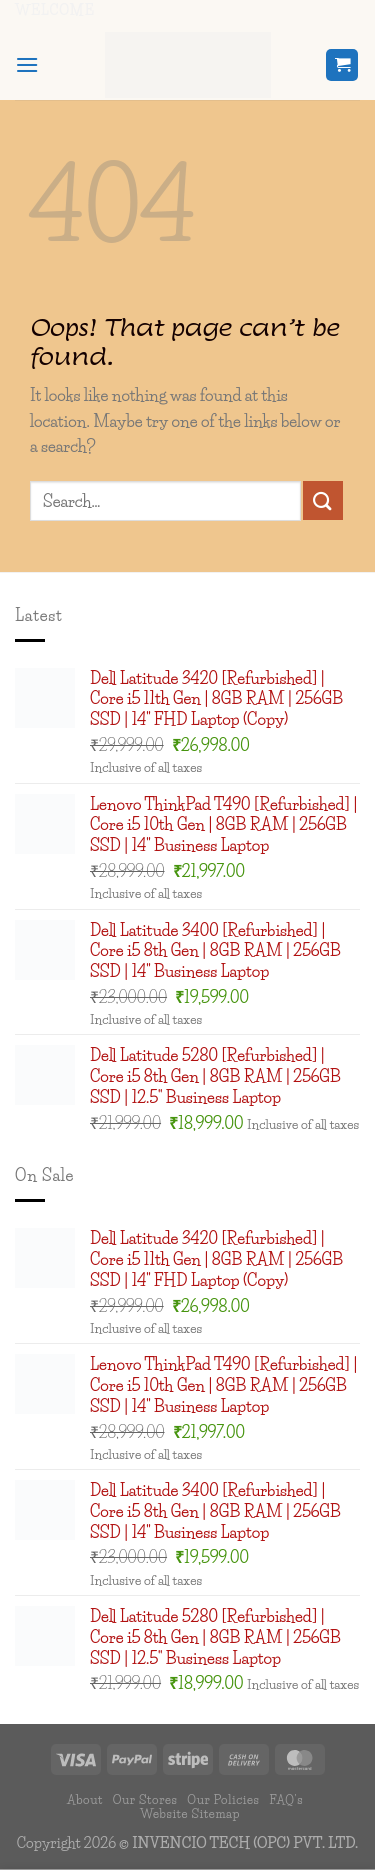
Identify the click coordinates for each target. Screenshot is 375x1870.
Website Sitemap (190, 1813)
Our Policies (223, 1799)
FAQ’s (286, 1799)
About (85, 1799)
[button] (27, 64)
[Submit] (323, 500)
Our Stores (145, 1799)
